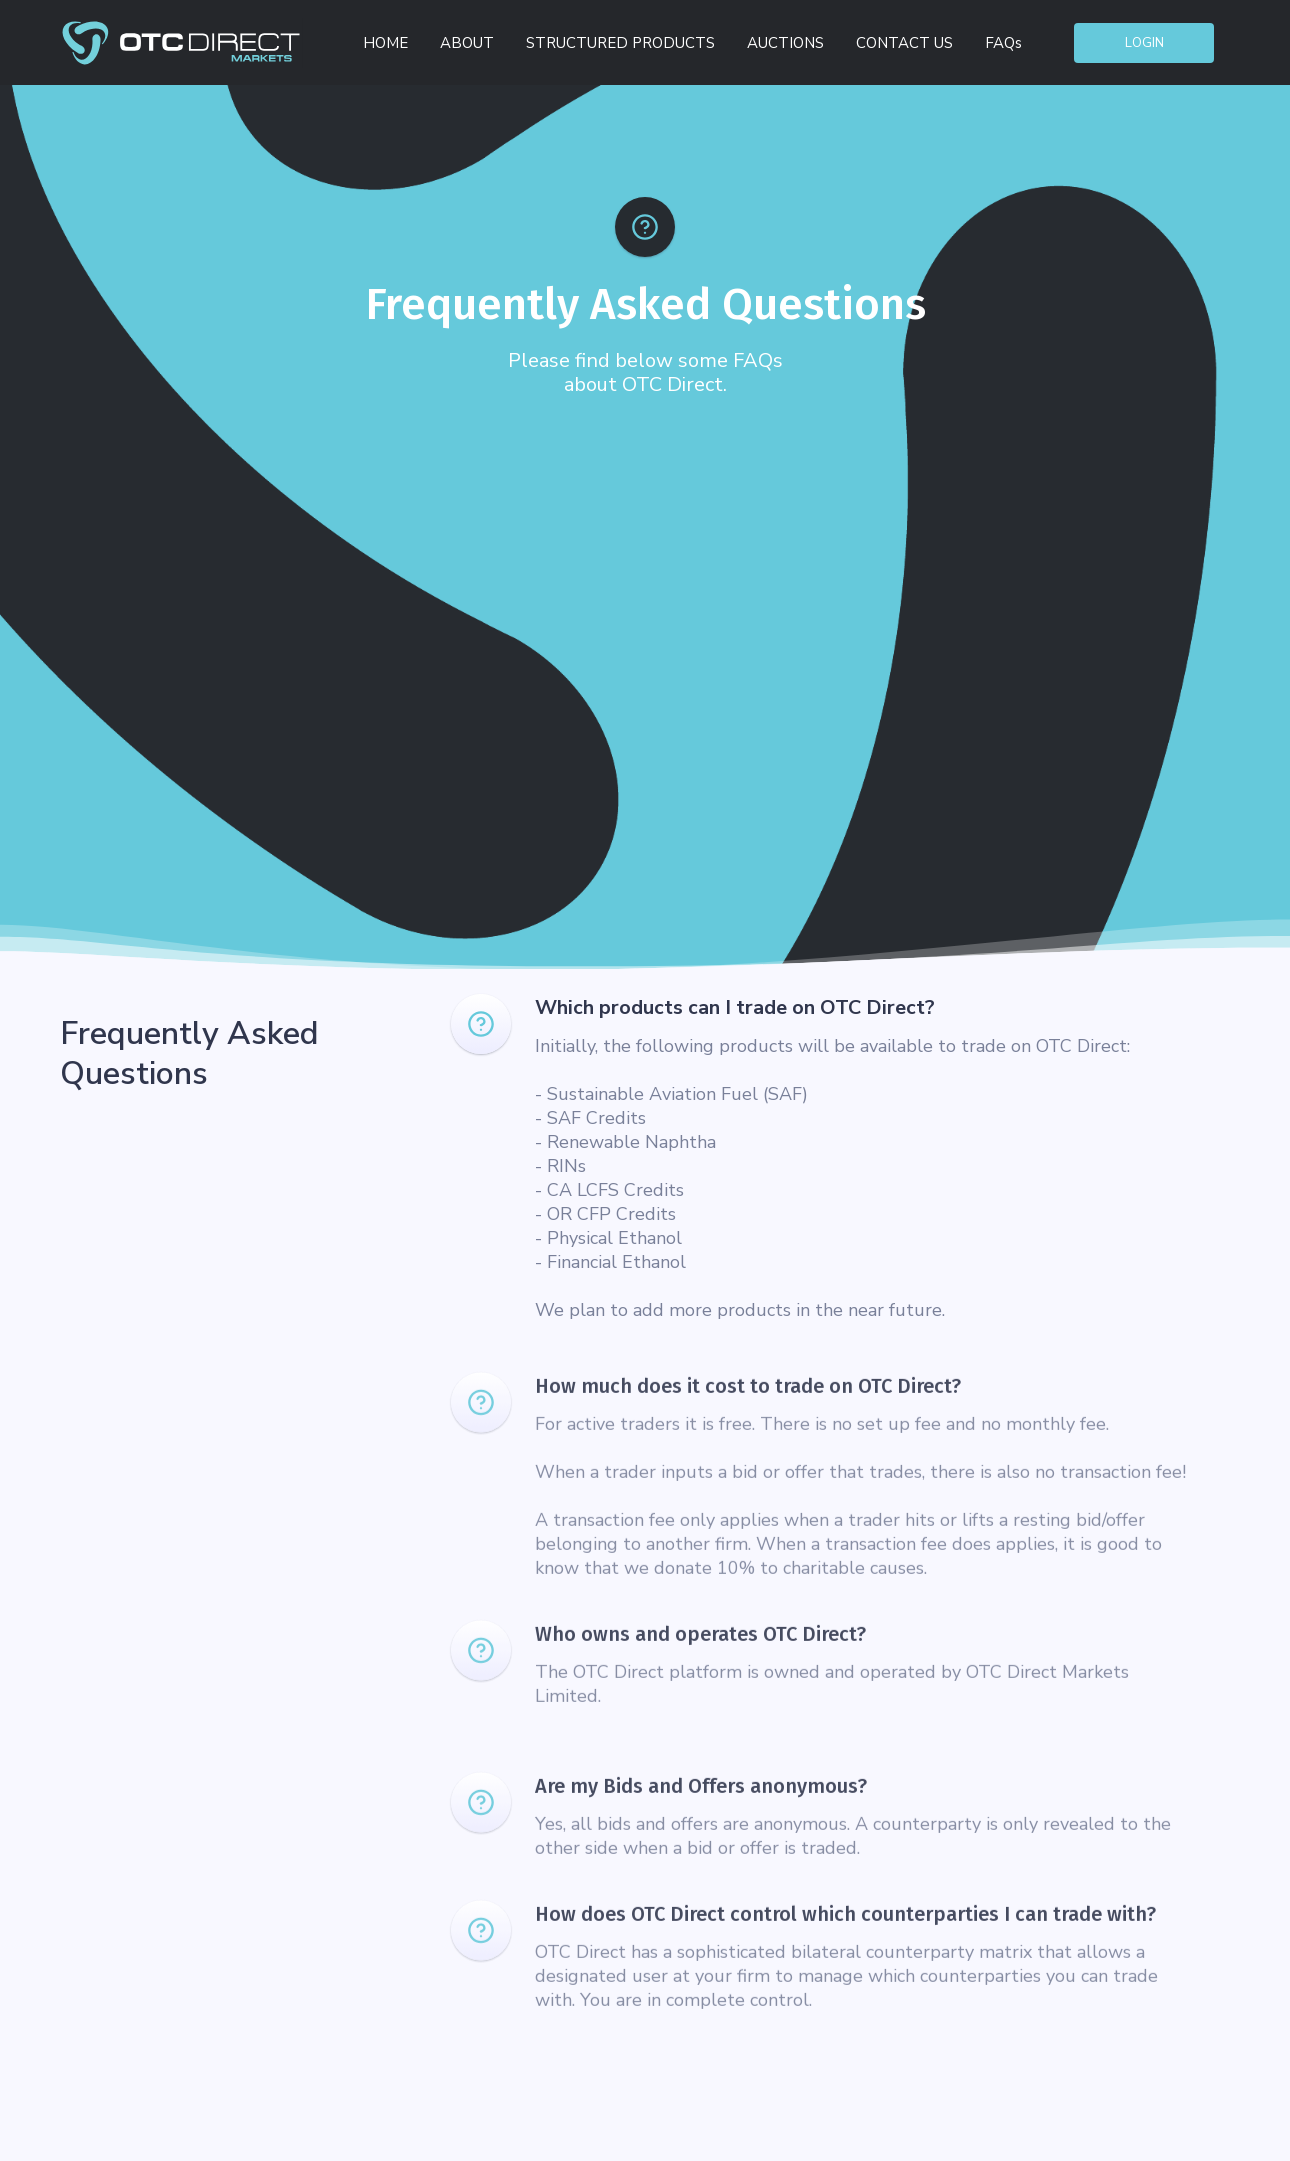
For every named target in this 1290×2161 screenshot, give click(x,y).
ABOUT (467, 43)
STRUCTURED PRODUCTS (620, 43)
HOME (385, 43)
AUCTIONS (785, 43)
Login (1144, 43)
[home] (181, 42)
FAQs (1003, 43)
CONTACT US (904, 43)
